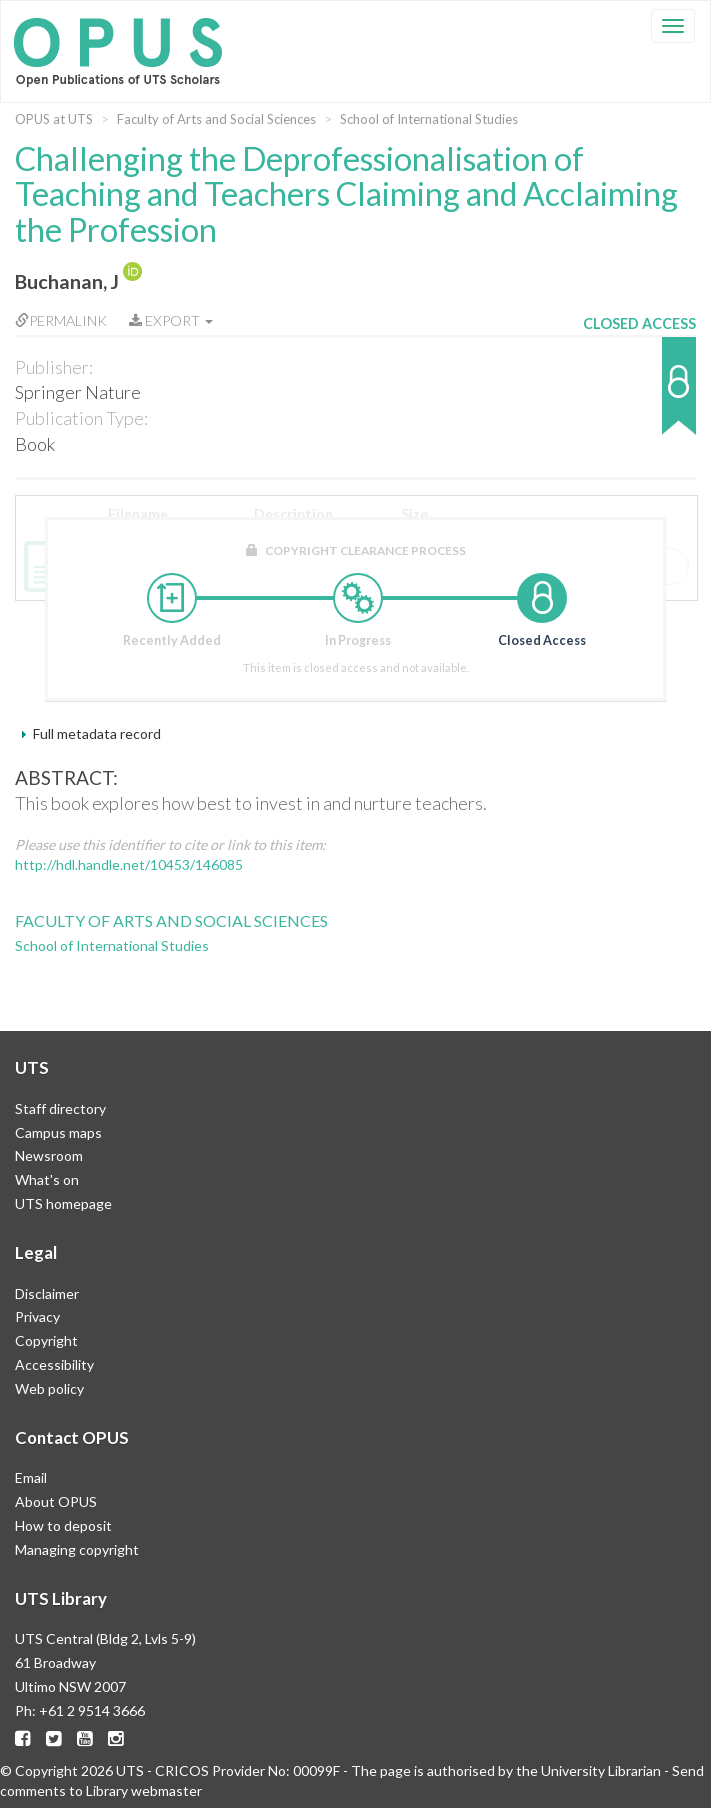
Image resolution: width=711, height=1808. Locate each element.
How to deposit (63, 1525)
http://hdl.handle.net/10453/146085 (129, 864)
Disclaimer (47, 1293)
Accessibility (54, 1364)
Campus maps (58, 1132)
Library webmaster (144, 1790)
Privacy (37, 1316)
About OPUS (56, 1501)
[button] (639, 395)
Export (171, 320)
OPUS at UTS (54, 119)
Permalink (61, 320)
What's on (47, 1179)
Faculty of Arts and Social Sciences (216, 119)
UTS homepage (63, 1203)
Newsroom (49, 1155)
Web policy (49, 1388)
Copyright (46, 1340)
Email (31, 1477)
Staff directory (60, 1108)
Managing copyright (77, 1549)
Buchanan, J (67, 281)
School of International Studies (429, 119)
